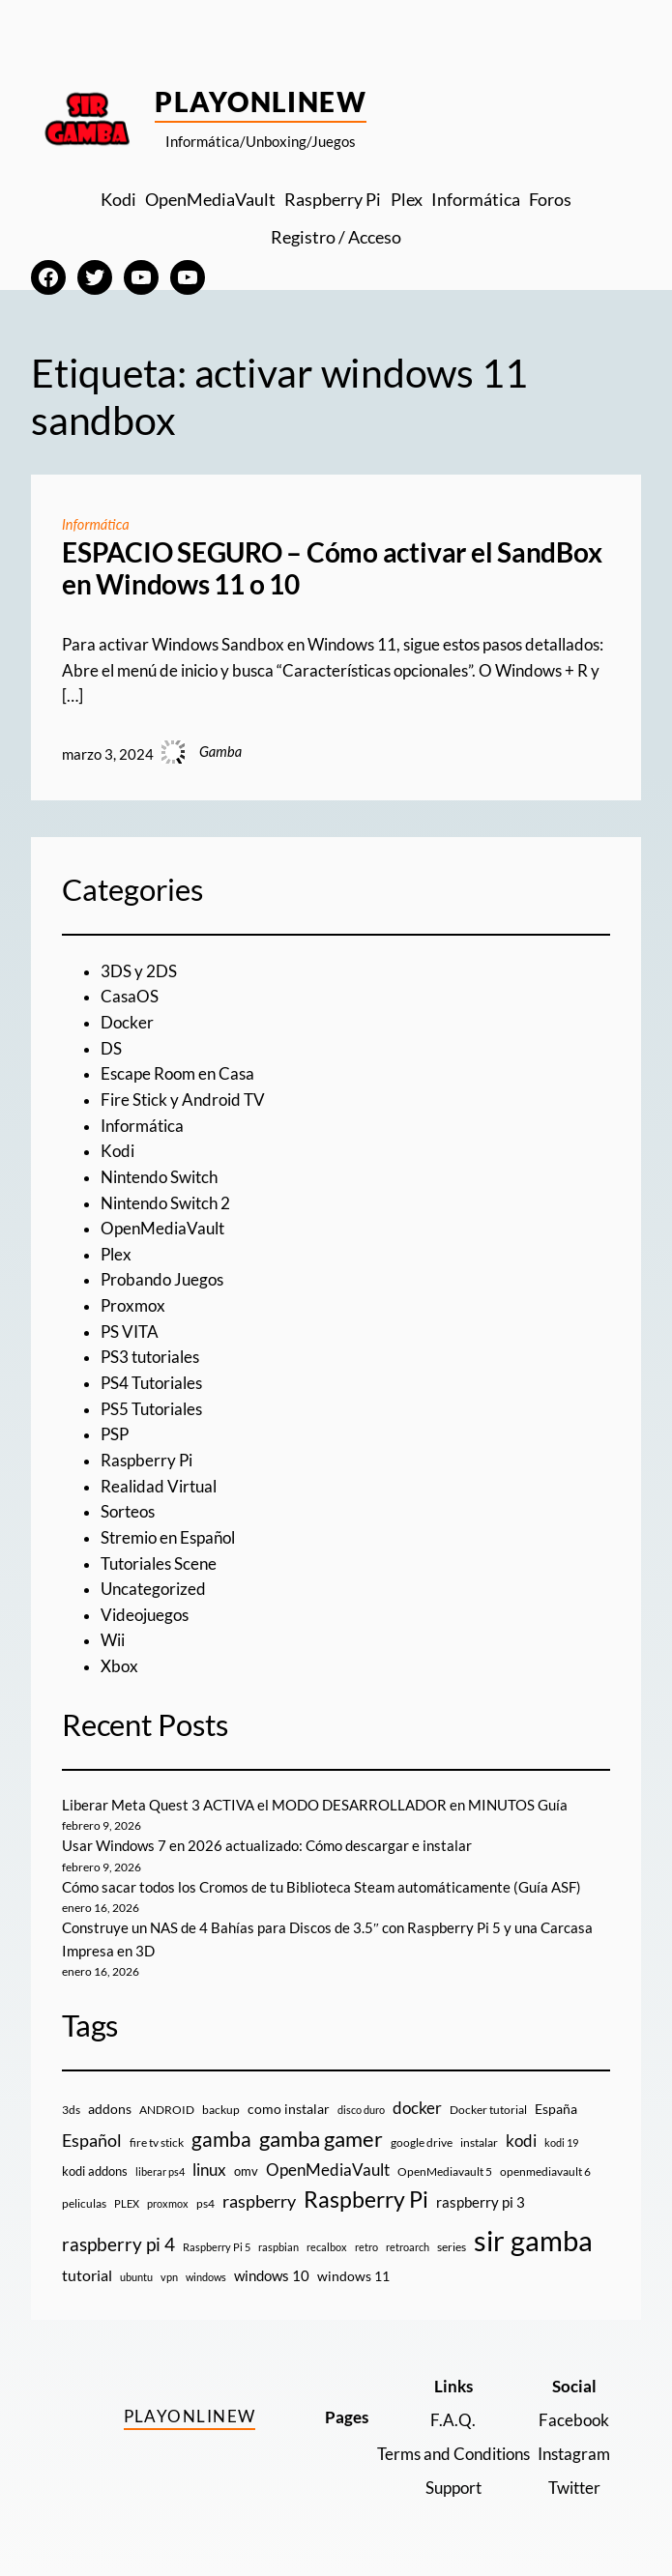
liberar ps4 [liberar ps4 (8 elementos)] (160, 2171)
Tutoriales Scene (159, 1564)
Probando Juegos (162, 1279)
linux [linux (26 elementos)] (209, 2169)
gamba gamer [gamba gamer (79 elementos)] (321, 2139)
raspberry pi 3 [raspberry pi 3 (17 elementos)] (480, 2202)
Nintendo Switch (159, 1177)
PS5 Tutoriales (151, 1409)
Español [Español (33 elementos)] (92, 2140)
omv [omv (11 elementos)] (246, 2171)
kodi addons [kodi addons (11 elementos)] (95, 2171)
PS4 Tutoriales (151, 1383)
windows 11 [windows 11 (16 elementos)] (353, 2276)
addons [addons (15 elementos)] (109, 2108)
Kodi (117, 1151)
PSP (115, 1434)
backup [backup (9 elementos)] (221, 2109)
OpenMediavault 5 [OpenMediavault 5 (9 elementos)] (444, 2171)
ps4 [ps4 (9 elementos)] (205, 2203)
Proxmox (133, 1306)
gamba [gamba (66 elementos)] (221, 2139)
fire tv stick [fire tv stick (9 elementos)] (157, 2142)
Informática (96, 524)
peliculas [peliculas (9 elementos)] (84, 2203)
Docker (127, 1022)
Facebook (574, 2420)
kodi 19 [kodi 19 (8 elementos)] (561, 2142)
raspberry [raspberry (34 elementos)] (259, 2201)
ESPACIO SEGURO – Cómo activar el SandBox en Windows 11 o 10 (331, 568)
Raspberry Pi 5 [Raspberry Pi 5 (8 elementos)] (216, 2247)
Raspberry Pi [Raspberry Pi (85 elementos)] (366, 2199)
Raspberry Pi (146, 1460)
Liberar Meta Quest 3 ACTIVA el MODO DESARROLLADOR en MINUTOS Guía (315, 1805)
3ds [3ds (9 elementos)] (71, 2109)
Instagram (574, 2454)
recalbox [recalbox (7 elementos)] (327, 2247)
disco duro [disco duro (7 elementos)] (361, 2109)
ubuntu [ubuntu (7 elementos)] (136, 2277)
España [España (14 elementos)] (556, 2108)
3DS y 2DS (139, 971)
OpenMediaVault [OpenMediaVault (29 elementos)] (328, 2169)
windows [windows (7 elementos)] (206, 2277)
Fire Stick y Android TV (183, 1100)
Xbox (119, 1666)
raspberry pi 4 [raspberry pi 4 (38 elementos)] (118, 2244)
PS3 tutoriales (150, 1357)
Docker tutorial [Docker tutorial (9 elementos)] (488, 2109)
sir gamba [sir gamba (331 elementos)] (533, 2240)
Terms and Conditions (453, 2454)
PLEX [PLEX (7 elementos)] (126, 2203)
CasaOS (130, 996)
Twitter (574, 2488)
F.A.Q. (453, 2420)
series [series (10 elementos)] (451, 2247)
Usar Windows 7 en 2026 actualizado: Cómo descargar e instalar (267, 1846)
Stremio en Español (168, 1538)
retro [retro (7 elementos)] (366, 2247)
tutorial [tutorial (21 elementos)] (87, 2275)
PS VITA (130, 1332)
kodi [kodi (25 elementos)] (521, 2141)
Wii (113, 1640)
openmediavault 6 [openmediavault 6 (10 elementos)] (545, 2171)
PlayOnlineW (260, 101)
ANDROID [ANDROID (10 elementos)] (166, 2109)
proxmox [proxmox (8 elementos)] (168, 2203)
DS (111, 1048)
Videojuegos (145, 1615)
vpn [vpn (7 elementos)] (169, 2277)
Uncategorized (153, 1589)
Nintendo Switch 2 (165, 1203)
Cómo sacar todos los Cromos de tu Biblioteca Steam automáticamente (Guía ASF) (321, 1887)
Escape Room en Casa (177, 1074)
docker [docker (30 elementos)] (417, 2108)
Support (453, 2488)
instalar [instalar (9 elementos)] (479, 2142)
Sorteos (128, 1511)
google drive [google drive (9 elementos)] (422, 2142)
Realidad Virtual (159, 1486)
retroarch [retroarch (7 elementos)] (407, 2247)
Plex (116, 1254)
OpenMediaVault (162, 1228)
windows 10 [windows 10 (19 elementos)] (271, 2275)
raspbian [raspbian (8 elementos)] (278, 2247)
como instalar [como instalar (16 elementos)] (289, 2108)
